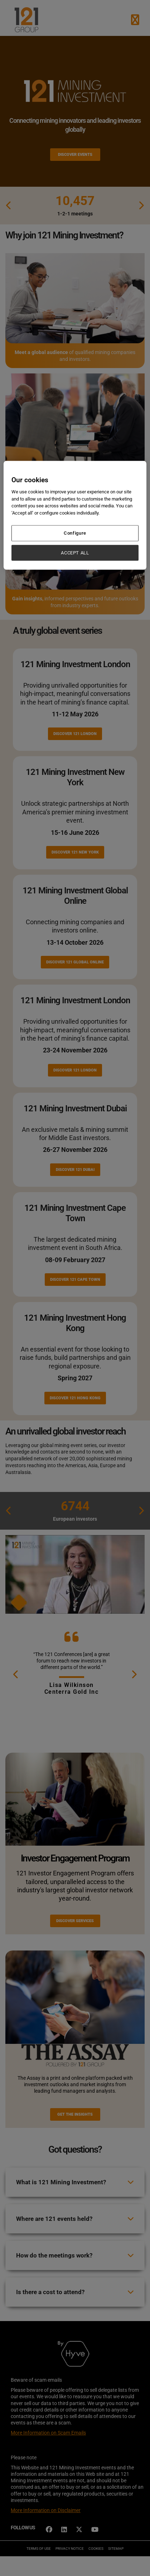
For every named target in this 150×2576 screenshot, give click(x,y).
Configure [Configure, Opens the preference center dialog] (75, 533)
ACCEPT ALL (75, 552)
